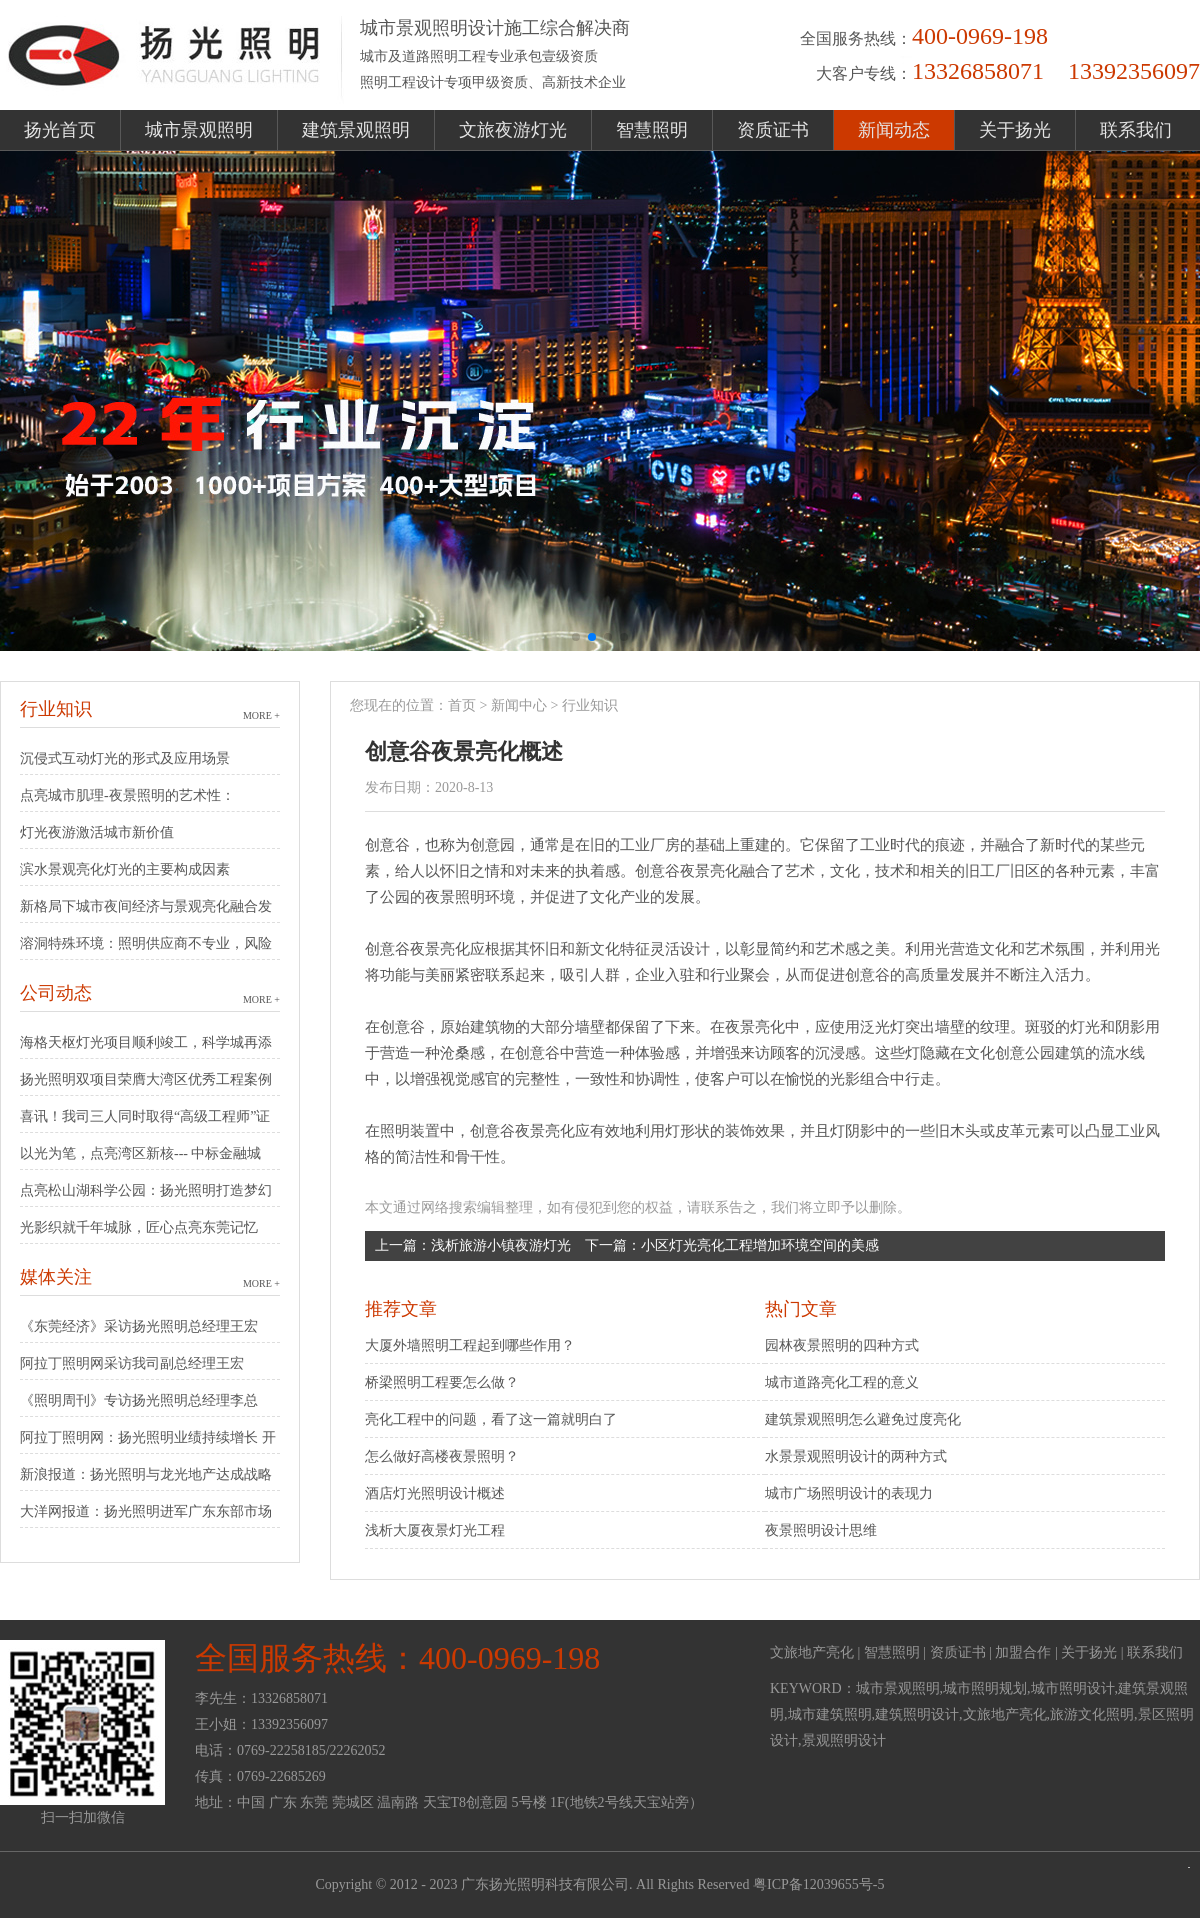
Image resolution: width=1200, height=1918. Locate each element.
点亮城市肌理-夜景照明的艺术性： (127, 795)
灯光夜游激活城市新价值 (97, 832)
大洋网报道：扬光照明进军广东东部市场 (146, 1511)
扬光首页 (60, 130)
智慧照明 (652, 130)
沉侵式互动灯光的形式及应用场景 (125, 758)
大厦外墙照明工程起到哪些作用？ (470, 1345)
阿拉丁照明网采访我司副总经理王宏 (132, 1363)
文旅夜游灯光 (513, 130)
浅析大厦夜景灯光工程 (435, 1530)
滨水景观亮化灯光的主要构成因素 (125, 869)
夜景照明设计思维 (821, 1530)
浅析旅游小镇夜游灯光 (501, 1245)
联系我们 (1136, 130)
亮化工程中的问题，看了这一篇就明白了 (491, 1419)
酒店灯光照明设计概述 (435, 1493)
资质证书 (773, 130)
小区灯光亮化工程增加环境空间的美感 (760, 1245)
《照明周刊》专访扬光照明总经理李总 (139, 1400)
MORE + (261, 715)
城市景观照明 (199, 130)
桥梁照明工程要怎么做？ (442, 1382)
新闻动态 (894, 130)
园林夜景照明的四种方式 (842, 1345)
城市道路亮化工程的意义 (842, 1382)
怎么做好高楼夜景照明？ (442, 1456)
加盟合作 (1023, 1652)
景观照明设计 (844, 1740)
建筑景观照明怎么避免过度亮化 (863, 1419)
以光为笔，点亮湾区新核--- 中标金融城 (141, 1153)
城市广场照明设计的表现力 (849, 1493)
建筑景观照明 (356, 130)
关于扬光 (1015, 130)
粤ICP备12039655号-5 (818, 1884)
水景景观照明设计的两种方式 (856, 1456)
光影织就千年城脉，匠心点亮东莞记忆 (139, 1227)
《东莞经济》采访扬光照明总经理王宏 (139, 1326)
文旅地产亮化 (812, 1652)
